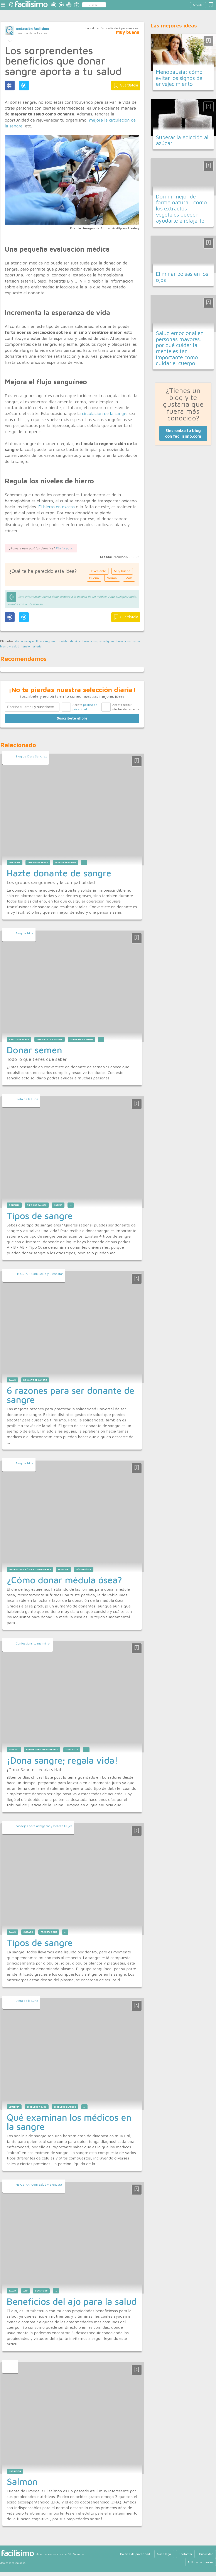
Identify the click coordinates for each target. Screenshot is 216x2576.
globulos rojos (36, 2107)
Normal (112, 578)
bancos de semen (19, 1039)
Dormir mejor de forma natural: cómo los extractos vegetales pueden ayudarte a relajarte (181, 208)
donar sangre (24, 641)
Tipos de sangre (40, 1215)
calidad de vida (69, 641)
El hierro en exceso (56, 506)
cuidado (28, 1932)
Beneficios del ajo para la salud (72, 2301)
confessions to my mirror (42, 1749)
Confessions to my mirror (33, 1643)
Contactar (185, 2554)
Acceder (198, 5)
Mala (129, 578)
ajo (25, 2291)
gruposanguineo (65, 862)
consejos (14, 862)
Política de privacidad (135, 2554)
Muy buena (122, 571)
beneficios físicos (128, 641)
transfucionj (48, 1932)
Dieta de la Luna (27, 1099)
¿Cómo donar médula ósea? (64, 1579)
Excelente (98, 571)
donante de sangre (35, 1380)
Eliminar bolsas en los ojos (182, 277)
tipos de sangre (37, 1205)
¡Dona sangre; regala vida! (62, 1760)
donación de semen (81, 1039)
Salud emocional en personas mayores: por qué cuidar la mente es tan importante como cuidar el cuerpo (180, 348)
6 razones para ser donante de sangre (70, 1395)
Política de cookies (200, 2562)
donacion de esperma (49, 1039)
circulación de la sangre (105, 413)
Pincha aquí (64, 548)
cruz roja (72, 1749)
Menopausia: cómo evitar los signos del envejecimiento (180, 78)
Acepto (85, 707)
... (84, 862)
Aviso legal (164, 2554)
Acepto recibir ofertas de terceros (125, 707)
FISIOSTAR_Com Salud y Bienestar (39, 1273)
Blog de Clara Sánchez (31, 756)
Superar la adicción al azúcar (182, 140)
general (14, 1749)
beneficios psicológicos (98, 641)
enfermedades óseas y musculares (30, 1569)
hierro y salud (9, 646)
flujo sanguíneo (46, 641)
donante (14, 1205)
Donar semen (34, 1049)
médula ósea (83, 1569)
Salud (12, 1380)
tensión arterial (31, 646)
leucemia (63, 1569)
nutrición (15, 2471)
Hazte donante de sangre (59, 872)
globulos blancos (65, 2107)
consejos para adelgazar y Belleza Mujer (44, 1826)
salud (12, 1932)
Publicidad (206, 2554)
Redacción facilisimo (32, 28)
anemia (58, 1205)
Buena (94, 578)
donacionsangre (38, 862)
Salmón (22, 2481)
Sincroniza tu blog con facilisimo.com (183, 433)
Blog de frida (24, 933)
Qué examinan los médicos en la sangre (69, 2122)
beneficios (41, 2291)
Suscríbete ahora (72, 718)
